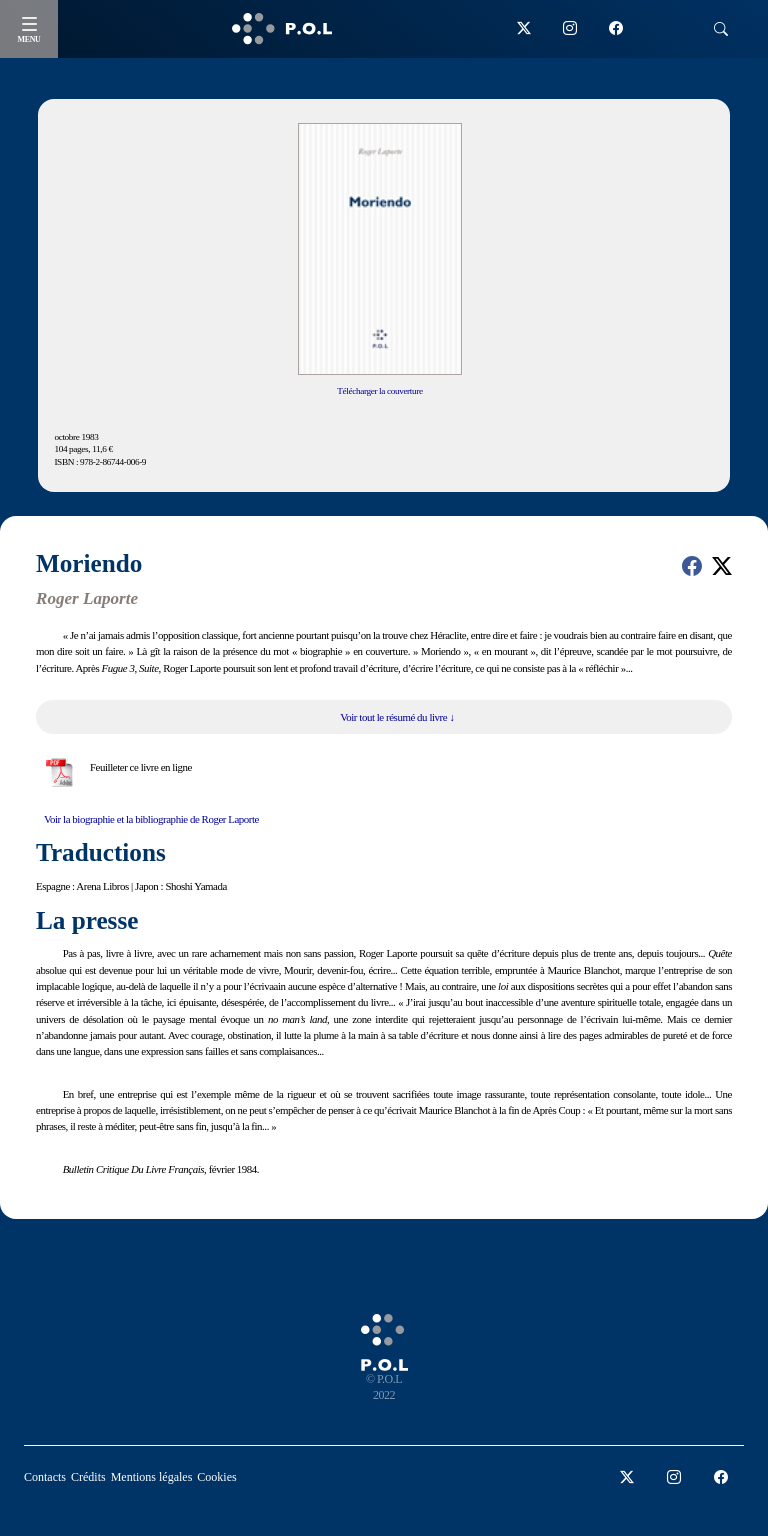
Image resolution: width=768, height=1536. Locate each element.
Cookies (216, 1477)
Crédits (88, 1477)
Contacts (45, 1477)
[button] (692, 566)
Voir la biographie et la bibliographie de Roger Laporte (151, 819)
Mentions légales (152, 1477)
